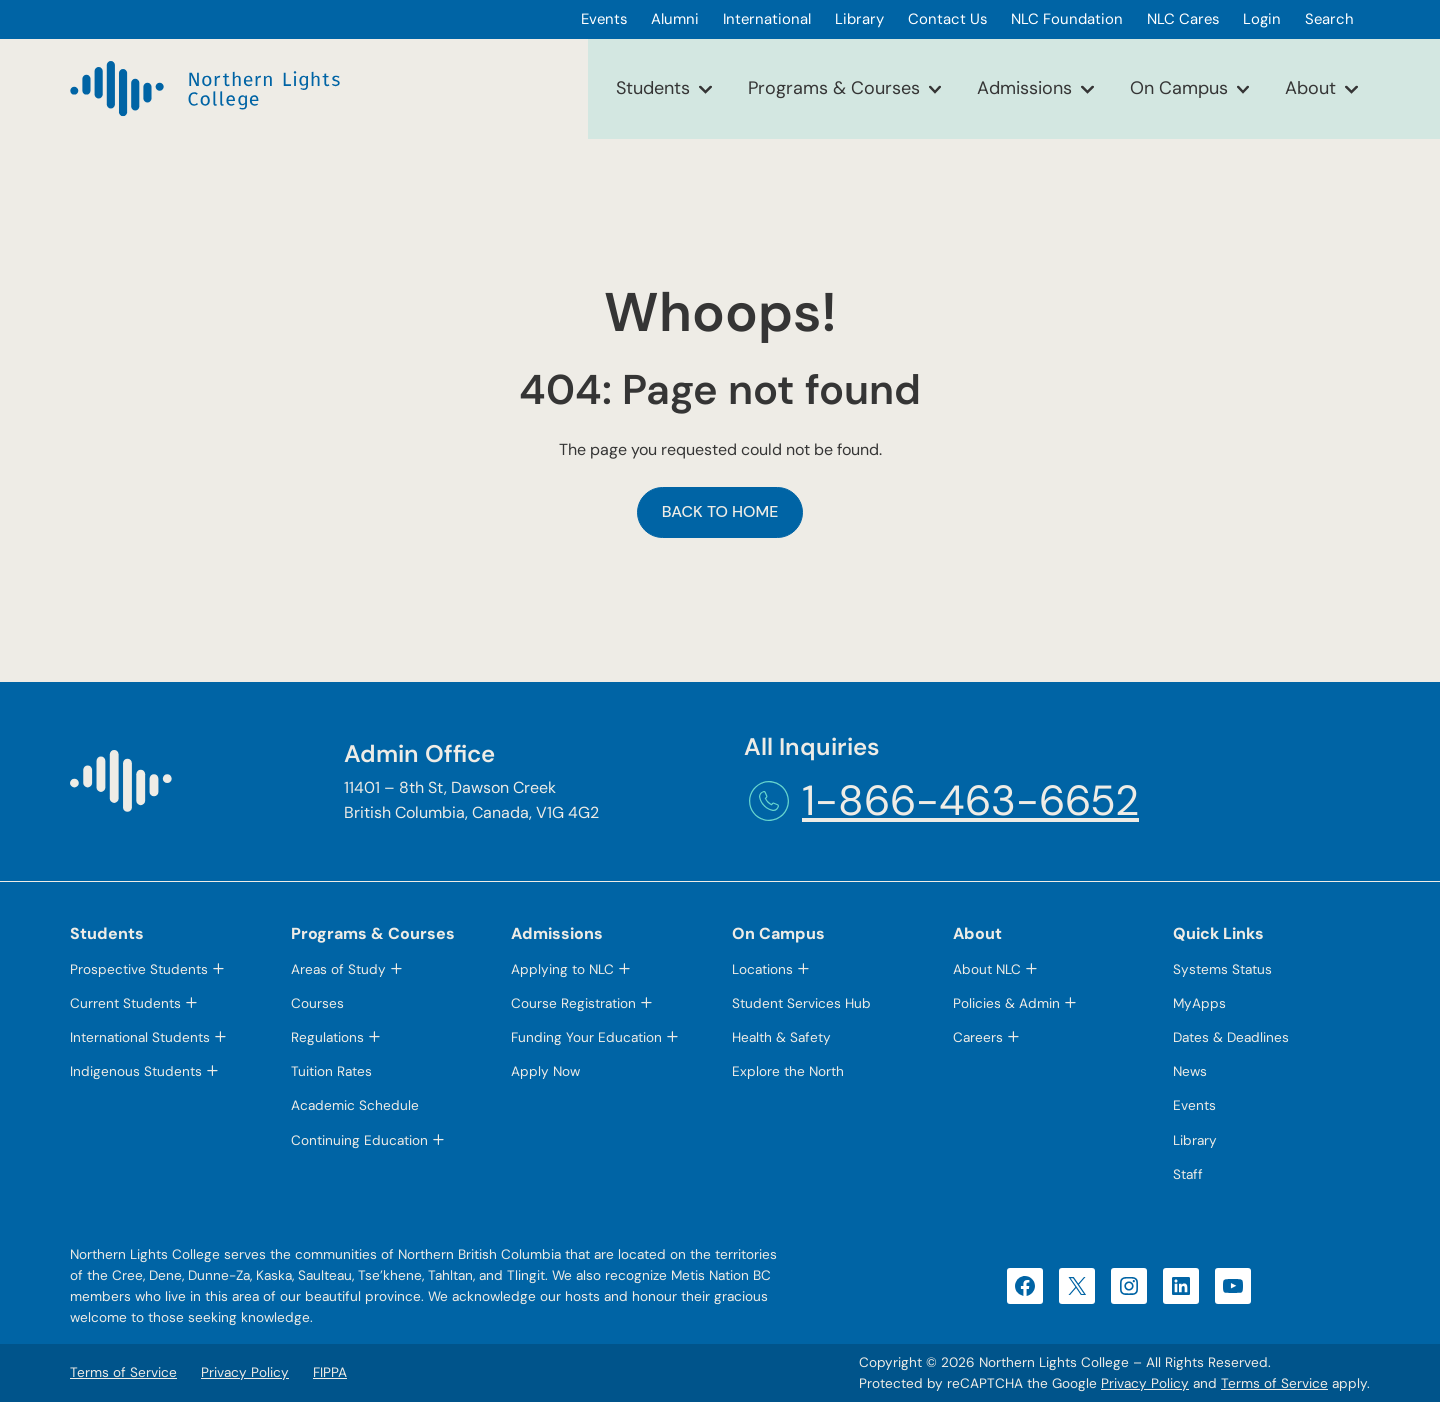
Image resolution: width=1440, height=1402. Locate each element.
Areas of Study (338, 969)
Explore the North (788, 1071)
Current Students (125, 1003)
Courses (317, 1003)
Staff (1188, 1174)
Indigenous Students (136, 1071)
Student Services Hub (801, 1003)
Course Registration (573, 1003)
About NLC (987, 969)
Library (1195, 1140)
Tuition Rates (331, 1071)
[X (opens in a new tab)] (1077, 1286)
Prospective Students (139, 969)
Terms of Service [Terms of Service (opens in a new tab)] (1274, 1383)
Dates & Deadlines (1231, 1037)
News (1190, 1071)
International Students (140, 1037)
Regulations (327, 1037)
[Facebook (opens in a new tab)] (1025, 1286)
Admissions (1024, 88)
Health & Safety (781, 1037)
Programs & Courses (834, 88)
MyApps (1199, 1003)
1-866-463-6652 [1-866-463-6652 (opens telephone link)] (970, 800)
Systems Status (1222, 969)
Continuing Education (359, 1140)
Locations (762, 969)
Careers (978, 1037)
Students (653, 88)
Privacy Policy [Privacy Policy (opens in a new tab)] (1145, 1383)
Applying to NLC (562, 969)
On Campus (1179, 88)
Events (1194, 1105)
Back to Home (720, 511)
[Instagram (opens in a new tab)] (1129, 1286)
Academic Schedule (355, 1105)
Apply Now (545, 1071)
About (1310, 88)
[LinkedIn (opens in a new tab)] (1181, 1286)
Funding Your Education (586, 1037)
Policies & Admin (1006, 1003)
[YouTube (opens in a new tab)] (1233, 1286)
